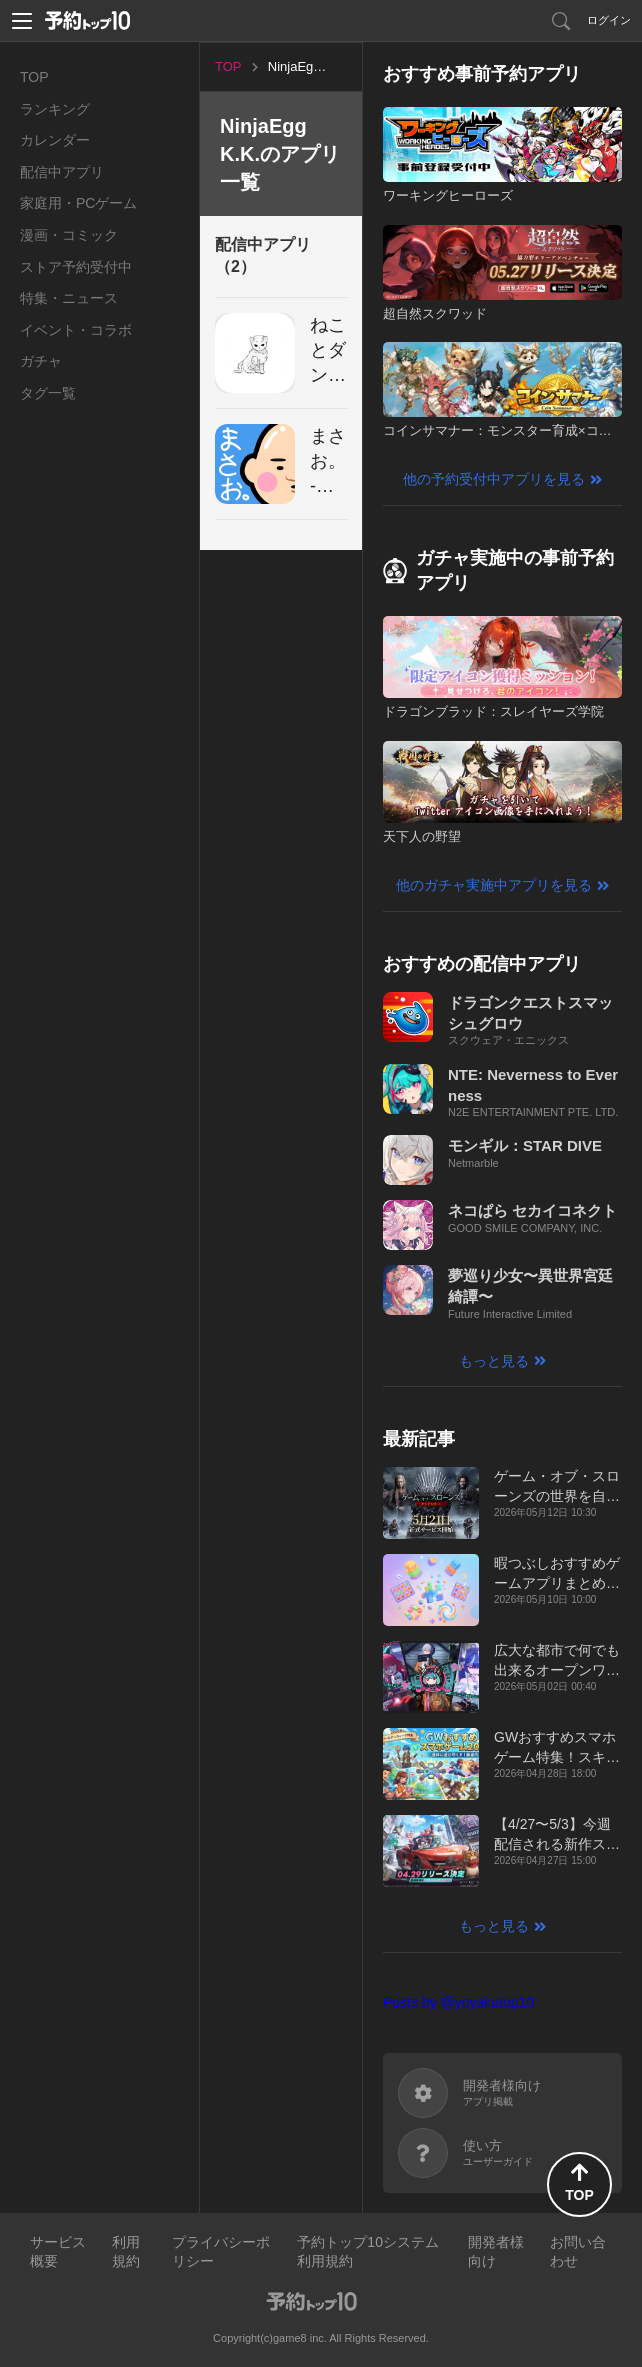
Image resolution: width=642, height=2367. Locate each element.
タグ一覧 (48, 393)
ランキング (55, 109)
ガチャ (41, 361)
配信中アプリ (62, 172)
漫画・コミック (69, 235)
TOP (34, 77)
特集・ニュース (69, 298)
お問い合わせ (578, 2252)
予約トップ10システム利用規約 (368, 2252)
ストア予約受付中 (76, 267)
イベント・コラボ (76, 330)
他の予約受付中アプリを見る (494, 479)
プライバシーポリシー (221, 2252)
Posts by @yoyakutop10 (458, 2002)
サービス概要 (58, 2252)
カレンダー (55, 140)
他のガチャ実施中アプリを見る (494, 885)
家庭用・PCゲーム (78, 203)
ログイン (609, 20)
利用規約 (126, 2252)
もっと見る (494, 1361)
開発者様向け (496, 2252)
